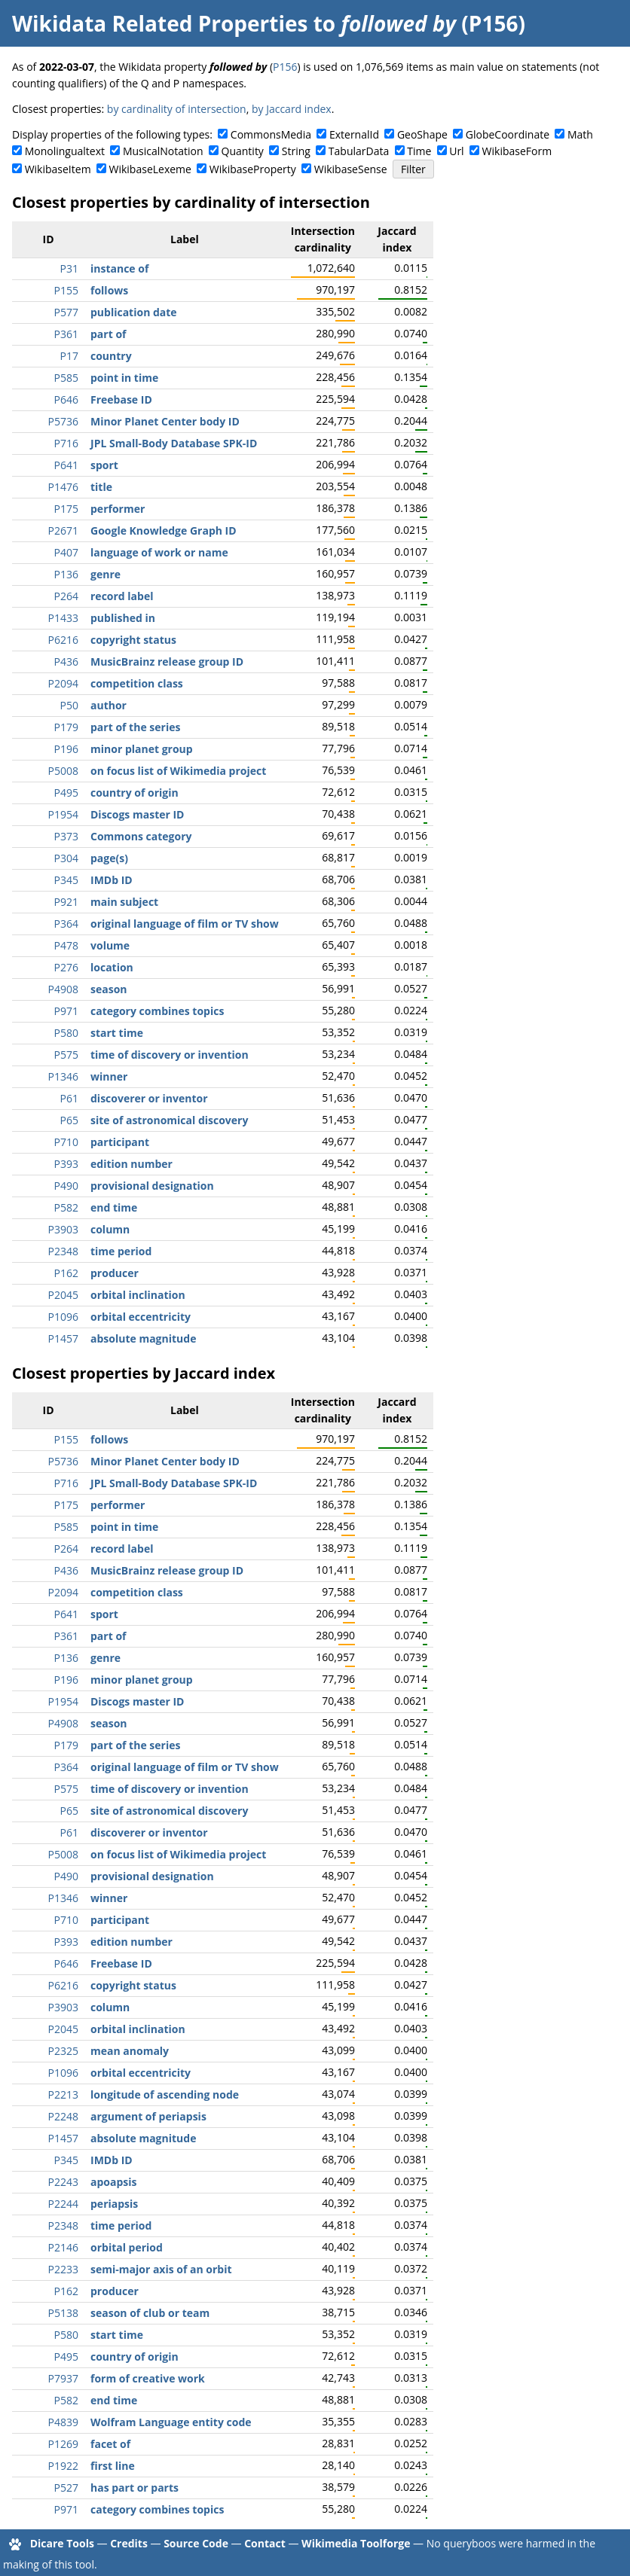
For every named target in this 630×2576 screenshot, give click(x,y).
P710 (66, 1142)
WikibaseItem (58, 169)
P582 (66, 1207)
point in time (124, 377)
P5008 (63, 771)
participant (119, 1142)
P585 (66, 377)
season (108, 989)
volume (110, 945)
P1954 (63, 814)
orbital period (126, 2247)
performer (117, 508)
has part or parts (134, 2487)
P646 (66, 399)
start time (116, 1033)
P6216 (63, 640)
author (108, 705)
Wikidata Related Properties (159, 23)
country (111, 356)
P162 (66, 1273)
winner (108, 1076)
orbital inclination (137, 1295)
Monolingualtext (65, 151)
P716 (66, 443)
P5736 (63, 421)
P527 (66, 2487)
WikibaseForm (517, 151)
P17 (69, 356)
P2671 (63, 530)
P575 (66, 1054)
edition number (131, 1164)
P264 (66, 596)
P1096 (63, 1316)
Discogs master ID (137, 814)
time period (120, 1251)
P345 (66, 880)
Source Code (196, 2543)
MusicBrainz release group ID (166, 661)
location (111, 967)
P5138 (63, 2313)
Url (456, 151)
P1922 (63, 2466)
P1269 (63, 2444)
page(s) (109, 858)
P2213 (63, 2094)
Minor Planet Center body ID (165, 421)
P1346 (63, 1076)
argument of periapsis (148, 2116)
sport (104, 465)
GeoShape (422, 134)
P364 (66, 923)
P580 (66, 1033)
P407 (66, 552)
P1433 (63, 618)
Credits (129, 2543)
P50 (69, 705)
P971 (66, 1011)
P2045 (63, 1295)
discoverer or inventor (149, 1098)
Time (419, 151)
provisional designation (152, 1185)
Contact (265, 2543)
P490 (66, 1185)
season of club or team (149, 2313)
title (101, 487)
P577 (66, 312)
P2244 (63, 2203)
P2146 (63, 2247)
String (296, 151)
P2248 (63, 2116)
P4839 (63, 2422)
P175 (66, 508)
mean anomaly (129, 2051)
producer (114, 1273)
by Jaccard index (292, 109)
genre (105, 574)
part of (108, 334)
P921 (66, 902)
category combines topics (157, 1011)
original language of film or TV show (184, 923)
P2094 (63, 683)
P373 (66, 836)
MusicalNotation (163, 151)
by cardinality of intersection (176, 109)
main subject (124, 902)
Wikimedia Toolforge (355, 2543)
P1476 (63, 487)
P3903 (63, 1229)
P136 (66, 574)
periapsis (114, 2203)
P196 (66, 749)
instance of (119, 268)
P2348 (63, 1251)
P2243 (63, 2182)
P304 (66, 858)
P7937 (63, 2378)
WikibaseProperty (252, 169)
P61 (69, 1098)
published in (122, 618)
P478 (66, 945)
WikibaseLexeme (150, 169)
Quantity (243, 151)
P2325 (63, 2051)
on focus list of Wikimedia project (178, 771)
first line (112, 2466)
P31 (69, 268)
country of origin (134, 792)
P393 (66, 1164)
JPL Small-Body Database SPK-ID (173, 443)
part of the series (135, 727)
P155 (66, 290)
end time (113, 1207)
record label (121, 596)
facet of (110, 2444)
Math (580, 134)
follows (109, 290)
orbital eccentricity (140, 1316)
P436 (66, 661)
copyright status (133, 640)
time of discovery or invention (169, 1054)
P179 (66, 727)
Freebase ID (121, 399)
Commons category (140, 836)
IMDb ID (111, 880)
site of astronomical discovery (169, 1120)
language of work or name (159, 552)
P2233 (63, 2269)
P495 (66, 792)
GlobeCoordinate (507, 134)
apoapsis (113, 2182)
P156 (285, 66)
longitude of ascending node (164, 2094)
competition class (136, 683)
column (110, 1229)
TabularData (359, 151)
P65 (69, 1120)
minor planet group (141, 749)
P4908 (63, 989)
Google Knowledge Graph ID (163, 530)
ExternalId (354, 134)
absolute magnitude (143, 1338)
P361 (66, 334)
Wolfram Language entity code (171, 2422)
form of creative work (147, 2378)
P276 (66, 967)
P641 (66, 465)
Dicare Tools (62, 2543)
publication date (133, 312)
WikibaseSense (350, 169)
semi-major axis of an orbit (161, 2269)
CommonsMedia (271, 134)
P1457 (63, 1338)
